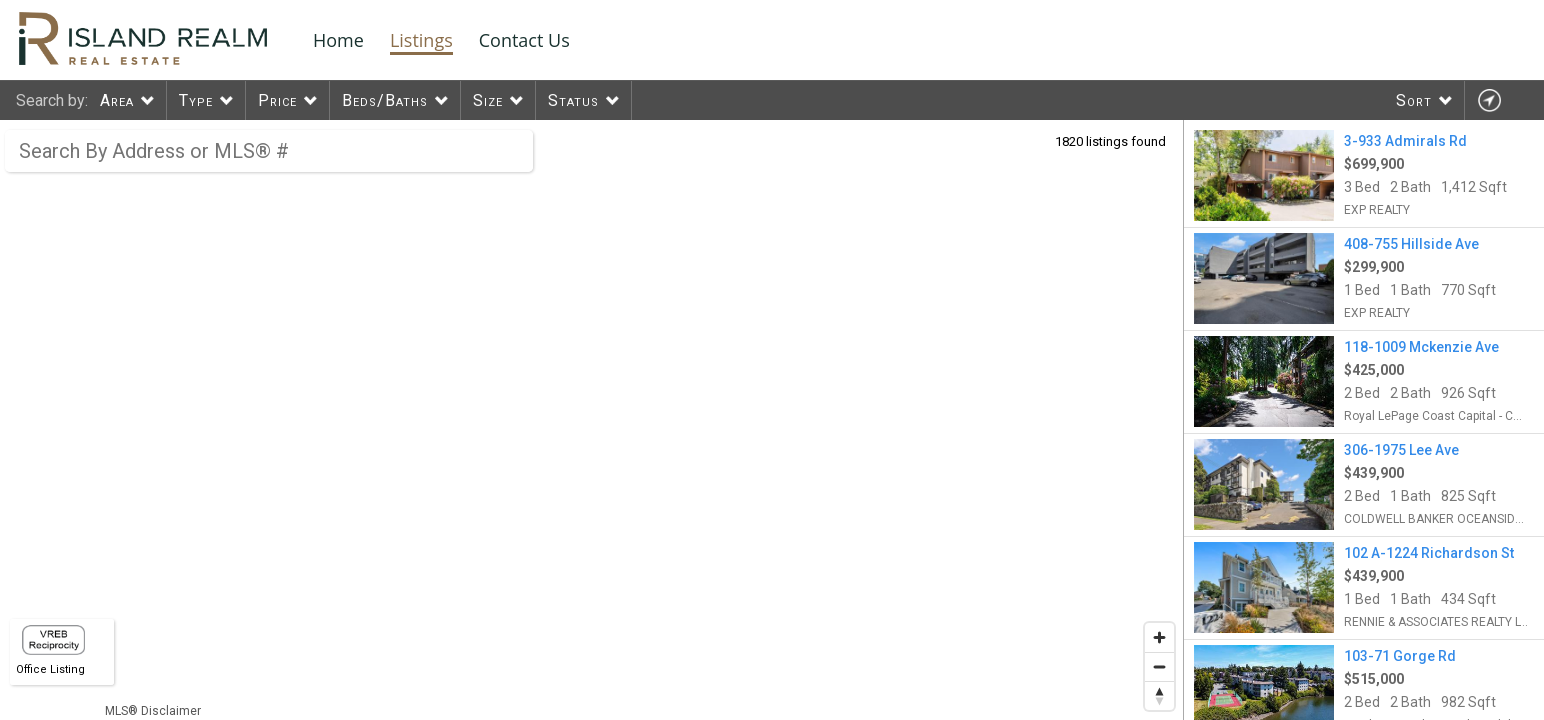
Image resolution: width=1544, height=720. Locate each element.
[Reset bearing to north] (1159, 695)
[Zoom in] (1159, 637)
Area (117, 100)
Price (277, 100)
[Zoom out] (1159, 666)
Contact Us (524, 40)
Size (488, 100)
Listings (421, 40)
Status (573, 100)
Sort (1414, 100)
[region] (592, 420)
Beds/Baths (385, 100)
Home (338, 40)
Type (196, 100)
